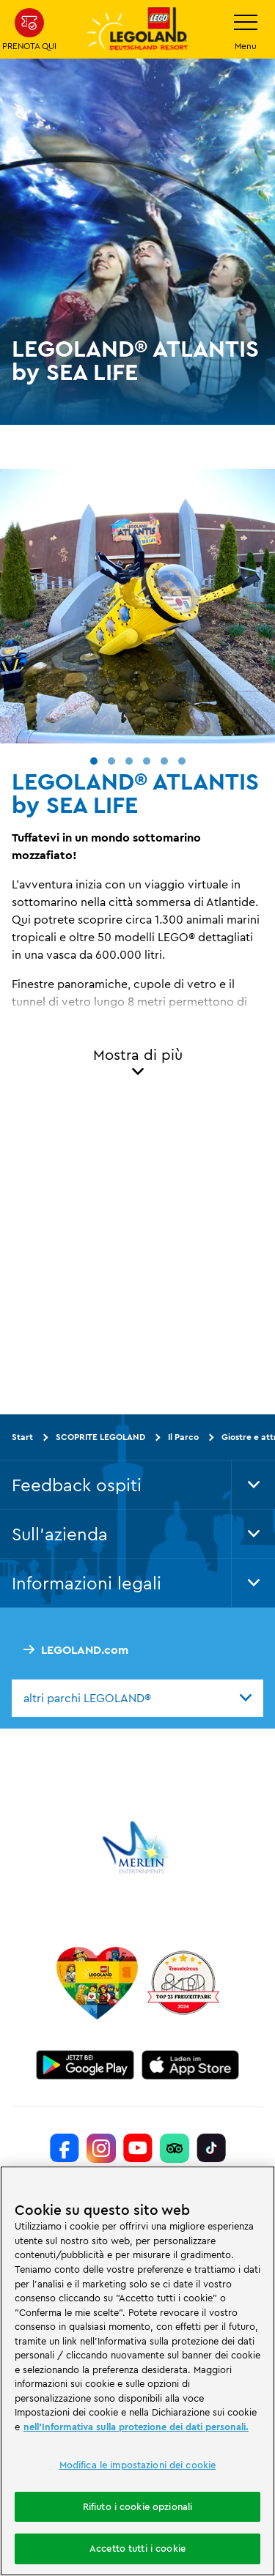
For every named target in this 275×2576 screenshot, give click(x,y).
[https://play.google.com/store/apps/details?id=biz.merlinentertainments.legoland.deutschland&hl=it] (85, 2064)
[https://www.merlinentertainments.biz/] (137, 1847)
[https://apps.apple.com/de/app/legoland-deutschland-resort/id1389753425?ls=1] (191, 2064)
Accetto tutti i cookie (137, 2548)
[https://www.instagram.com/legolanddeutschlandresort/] (101, 2148)
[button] (94, 761)
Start (22, 1436)
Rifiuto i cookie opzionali (137, 2506)
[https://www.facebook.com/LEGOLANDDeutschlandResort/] (64, 2148)
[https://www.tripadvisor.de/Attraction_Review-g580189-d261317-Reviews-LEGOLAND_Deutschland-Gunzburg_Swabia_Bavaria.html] (174, 2148)
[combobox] (137, 1697)
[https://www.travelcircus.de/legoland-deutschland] (183, 1982)
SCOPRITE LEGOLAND (100, 1436)
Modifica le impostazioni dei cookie (137, 2465)
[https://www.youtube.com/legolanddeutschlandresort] (138, 2148)
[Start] (97, 1982)
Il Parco (183, 1436)
